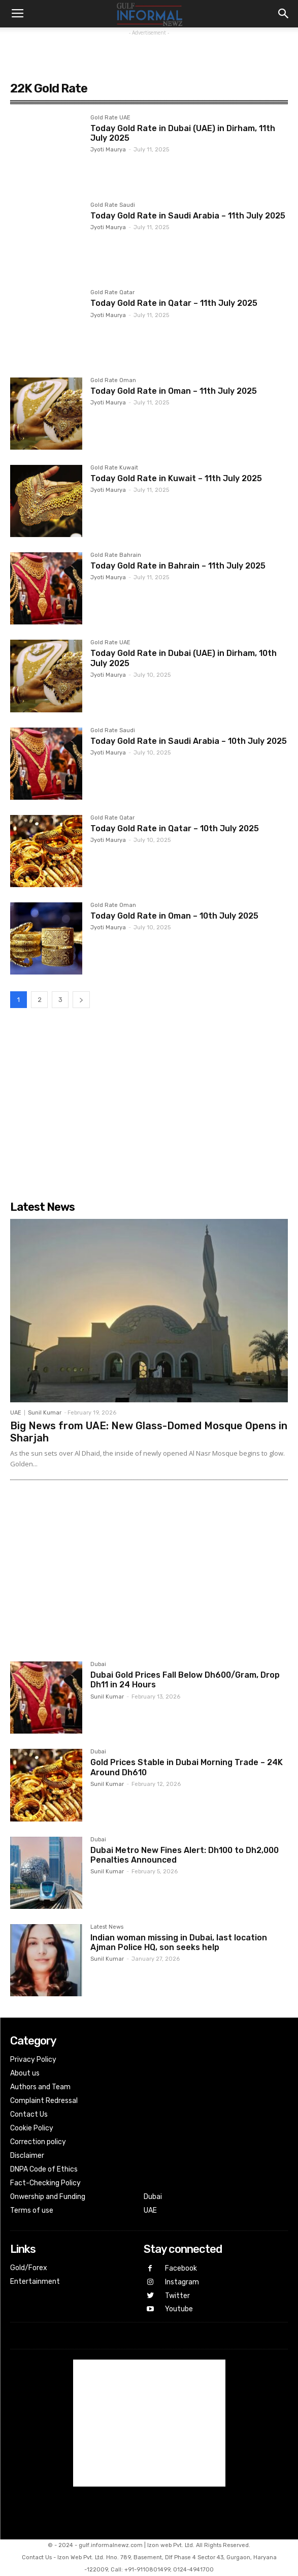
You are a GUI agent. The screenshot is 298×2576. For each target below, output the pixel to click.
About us (25, 2073)
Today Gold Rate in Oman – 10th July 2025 (174, 916)
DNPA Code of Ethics (44, 2169)
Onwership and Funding (47, 2196)
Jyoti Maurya (108, 149)
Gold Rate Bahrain (115, 555)
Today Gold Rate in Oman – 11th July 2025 (173, 391)
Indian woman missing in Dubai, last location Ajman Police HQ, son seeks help (178, 1942)
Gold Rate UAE (110, 118)
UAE (15, 1413)
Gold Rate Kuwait (114, 468)
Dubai (98, 1664)
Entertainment (35, 2281)
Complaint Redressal (44, 2100)
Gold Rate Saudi (112, 205)
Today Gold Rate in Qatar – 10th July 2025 (174, 828)
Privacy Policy (33, 2059)
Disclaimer (27, 2155)
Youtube (179, 2309)
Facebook (181, 2268)
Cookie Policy (31, 2128)
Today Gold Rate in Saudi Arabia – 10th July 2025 (188, 741)
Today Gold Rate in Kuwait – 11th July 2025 (176, 478)
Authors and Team (40, 2087)
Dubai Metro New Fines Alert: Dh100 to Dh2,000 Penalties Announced (184, 1855)
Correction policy (38, 2142)
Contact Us (29, 2114)
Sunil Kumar (44, 1412)
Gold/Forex (28, 2268)
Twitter (177, 2295)
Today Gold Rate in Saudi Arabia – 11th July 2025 (187, 216)
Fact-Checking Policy (45, 2183)
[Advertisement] (149, 51)
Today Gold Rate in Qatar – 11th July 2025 (173, 303)
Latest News (106, 1927)
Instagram (182, 2282)
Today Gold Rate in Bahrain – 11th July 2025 (178, 566)
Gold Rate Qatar (112, 293)
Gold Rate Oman (113, 381)
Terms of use (31, 2210)
